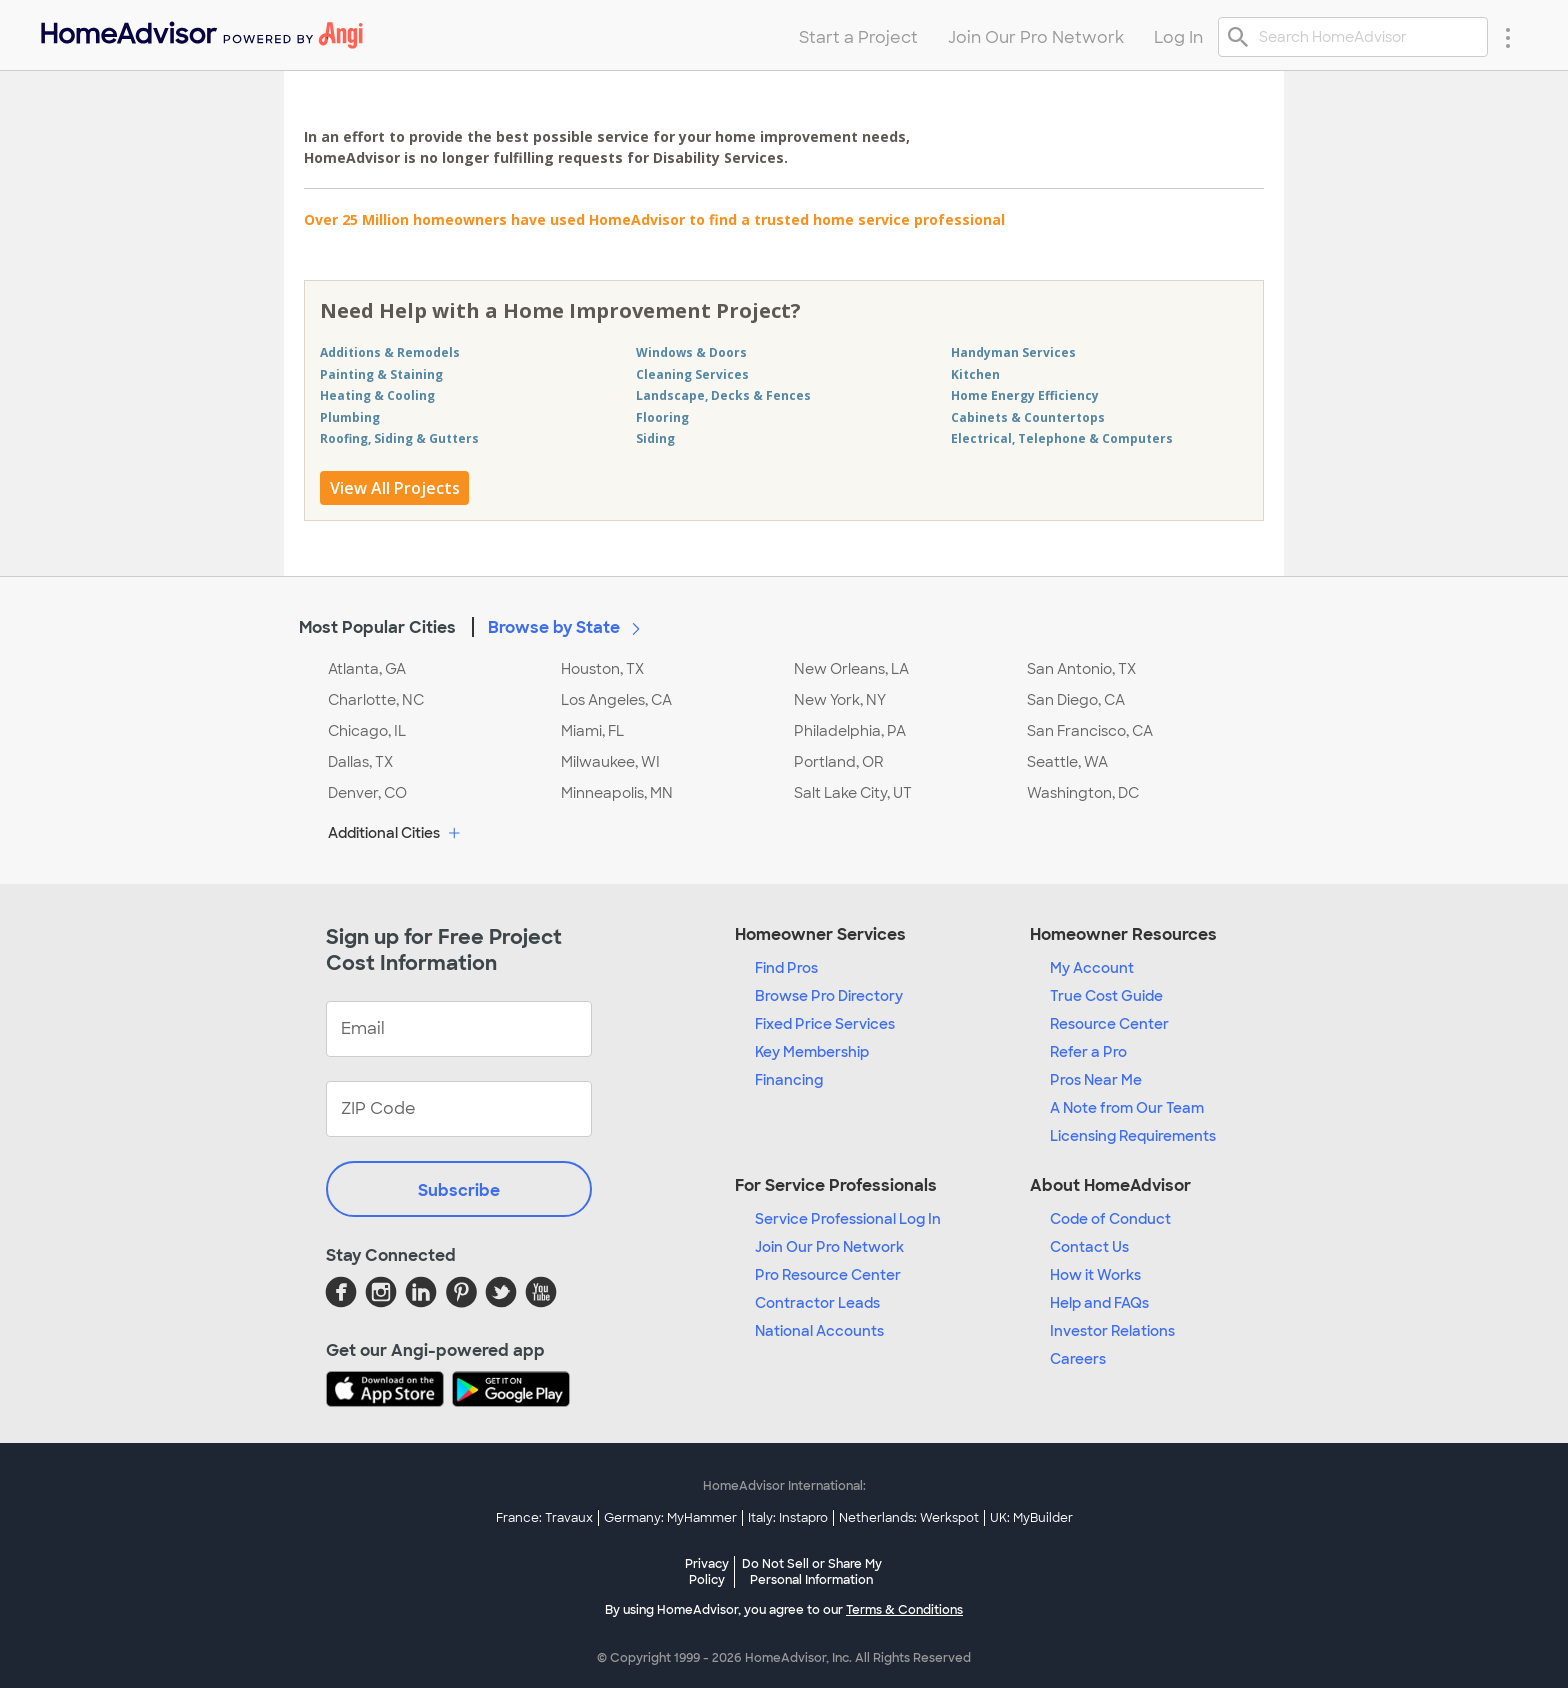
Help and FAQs (1099, 1303)
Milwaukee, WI (610, 762)
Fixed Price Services (825, 1024)
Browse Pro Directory (829, 996)
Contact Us (1089, 1247)
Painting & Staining (381, 374)
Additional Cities (396, 834)
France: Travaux (544, 1518)
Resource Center (1109, 1024)
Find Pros (786, 968)
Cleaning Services (692, 374)
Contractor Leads (817, 1303)
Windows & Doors (691, 352)
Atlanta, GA (367, 669)
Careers (1078, 1359)
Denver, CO (367, 793)
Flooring (662, 417)
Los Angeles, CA (616, 700)
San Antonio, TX (1081, 669)
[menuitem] (200, 30)
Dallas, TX (360, 762)
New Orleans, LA (851, 669)
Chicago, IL (367, 731)
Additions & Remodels (390, 352)
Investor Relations (1112, 1331)
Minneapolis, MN (617, 793)
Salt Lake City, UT (853, 793)
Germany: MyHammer (670, 1518)
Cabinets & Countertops (1028, 417)
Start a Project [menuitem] (858, 37)
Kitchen (975, 374)
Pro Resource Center (828, 1275)
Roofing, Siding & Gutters (399, 438)
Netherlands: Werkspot (909, 1518)
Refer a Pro (1088, 1052)
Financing (789, 1080)
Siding (655, 438)
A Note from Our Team (1127, 1108)
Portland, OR (839, 762)
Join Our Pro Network (829, 1247)
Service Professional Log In (848, 1219)
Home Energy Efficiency (1025, 395)
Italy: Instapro (788, 1518)
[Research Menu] (1508, 37)
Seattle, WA (1067, 762)
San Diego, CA (1076, 700)
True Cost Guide (1106, 996)
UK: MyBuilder (1031, 1518)
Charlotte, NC (376, 700)
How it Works (1095, 1275)
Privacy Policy (707, 1572)
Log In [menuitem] (1178, 37)
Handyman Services (1013, 352)
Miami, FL (592, 731)
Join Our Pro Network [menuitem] (1036, 37)
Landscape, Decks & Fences (723, 395)
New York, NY (840, 700)
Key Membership (812, 1052)
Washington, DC (1083, 793)
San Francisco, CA (1090, 731)
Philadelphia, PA (850, 731)
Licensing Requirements (1133, 1136)
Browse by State (568, 627)
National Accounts (819, 1331)
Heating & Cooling (377, 395)
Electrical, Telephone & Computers (1062, 438)
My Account (1092, 968)
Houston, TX (602, 669)
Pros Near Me (1096, 1080)
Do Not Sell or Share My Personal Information (812, 1572)
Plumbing (350, 417)
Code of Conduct (1110, 1219)
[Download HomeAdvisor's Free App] (389, 1391)
